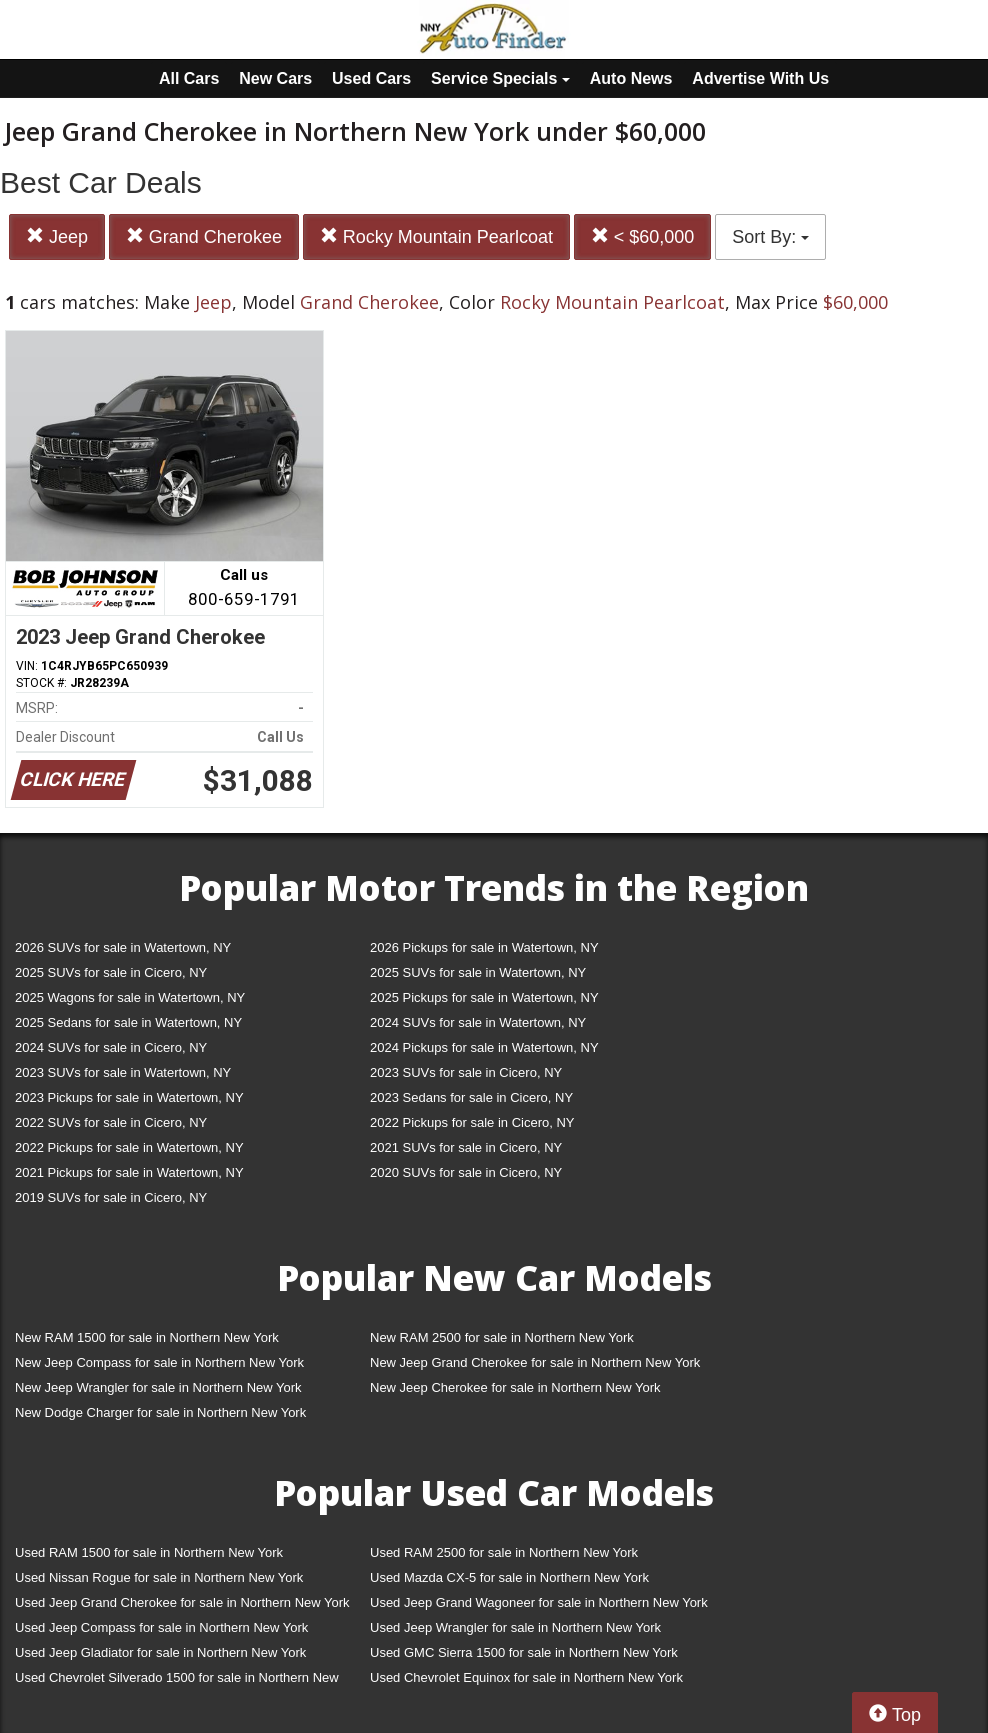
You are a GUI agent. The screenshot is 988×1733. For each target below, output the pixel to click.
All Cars (189, 78)
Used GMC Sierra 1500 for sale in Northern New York (524, 1652)
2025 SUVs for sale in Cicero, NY (111, 972)
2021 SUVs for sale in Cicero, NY (466, 1147)
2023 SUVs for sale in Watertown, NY (123, 1072)
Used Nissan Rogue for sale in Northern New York (159, 1577)
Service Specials (500, 78)
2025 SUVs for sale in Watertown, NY (478, 972)
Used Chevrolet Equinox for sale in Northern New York (526, 1677)
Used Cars (371, 78)
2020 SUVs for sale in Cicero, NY (466, 1172)
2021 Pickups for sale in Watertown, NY (129, 1172)
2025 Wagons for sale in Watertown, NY (130, 997)
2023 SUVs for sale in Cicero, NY (466, 1072)
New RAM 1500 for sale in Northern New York (147, 1337)
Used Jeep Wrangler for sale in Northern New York (515, 1627)
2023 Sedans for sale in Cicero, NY (471, 1097)
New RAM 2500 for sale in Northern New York (502, 1337)
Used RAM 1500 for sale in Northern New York (149, 1552)
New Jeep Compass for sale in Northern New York (159, 1362)
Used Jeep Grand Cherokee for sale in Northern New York (182, 1602)
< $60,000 (643, 236)
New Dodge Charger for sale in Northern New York (160, 1412)
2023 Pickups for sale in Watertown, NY (129, 1097)
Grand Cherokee (204, 236)
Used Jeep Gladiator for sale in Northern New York (160, 1652)
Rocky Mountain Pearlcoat (436, 236)
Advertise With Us (760, 78)
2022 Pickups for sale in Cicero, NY (472, 1122)
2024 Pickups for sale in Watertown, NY (484, 1047)
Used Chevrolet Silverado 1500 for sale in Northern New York (177, 1681)
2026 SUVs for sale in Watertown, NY (123, 947)
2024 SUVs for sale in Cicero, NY (111, 1047)
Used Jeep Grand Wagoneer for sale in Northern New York (539, 1602)
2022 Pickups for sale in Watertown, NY (129, 1147)
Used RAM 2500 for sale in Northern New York (504, 1552)
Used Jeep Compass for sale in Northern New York (161, 1627)
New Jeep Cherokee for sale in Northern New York (515, 1387)
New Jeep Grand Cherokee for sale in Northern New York (535, 1362)
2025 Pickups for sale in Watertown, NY (484, 997)
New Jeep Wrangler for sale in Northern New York (158, 1387)
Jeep (57, 236)
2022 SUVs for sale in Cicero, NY (111, 1122)
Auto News (631, 78)
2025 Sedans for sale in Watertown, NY (128, 1022)
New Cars (275, 78)
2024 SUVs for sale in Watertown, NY (478, 1022)
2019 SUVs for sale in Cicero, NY (111, 1197)
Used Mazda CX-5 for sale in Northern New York (509, 1577)
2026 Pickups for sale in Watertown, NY (484, 947)
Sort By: (770, 237)
